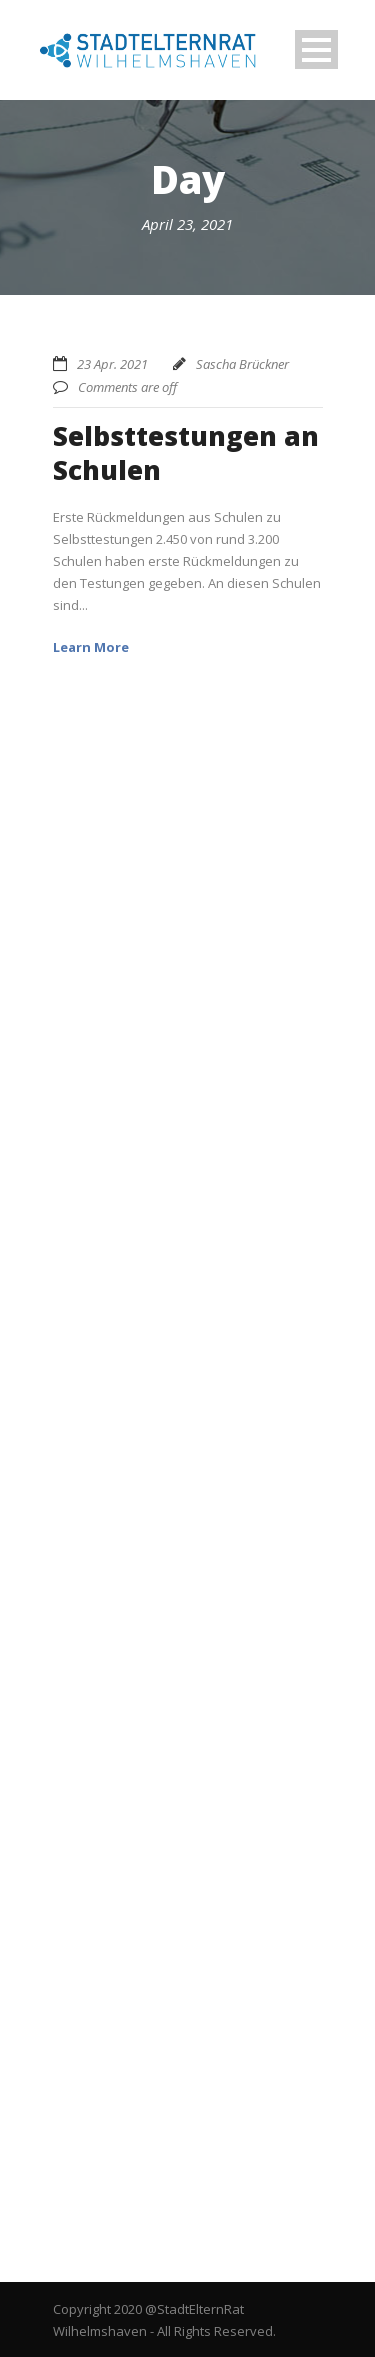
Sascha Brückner (242, 364)
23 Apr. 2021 (112, 364)
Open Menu (316, 49)
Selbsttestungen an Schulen (186, 453)
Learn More (91, 647)
